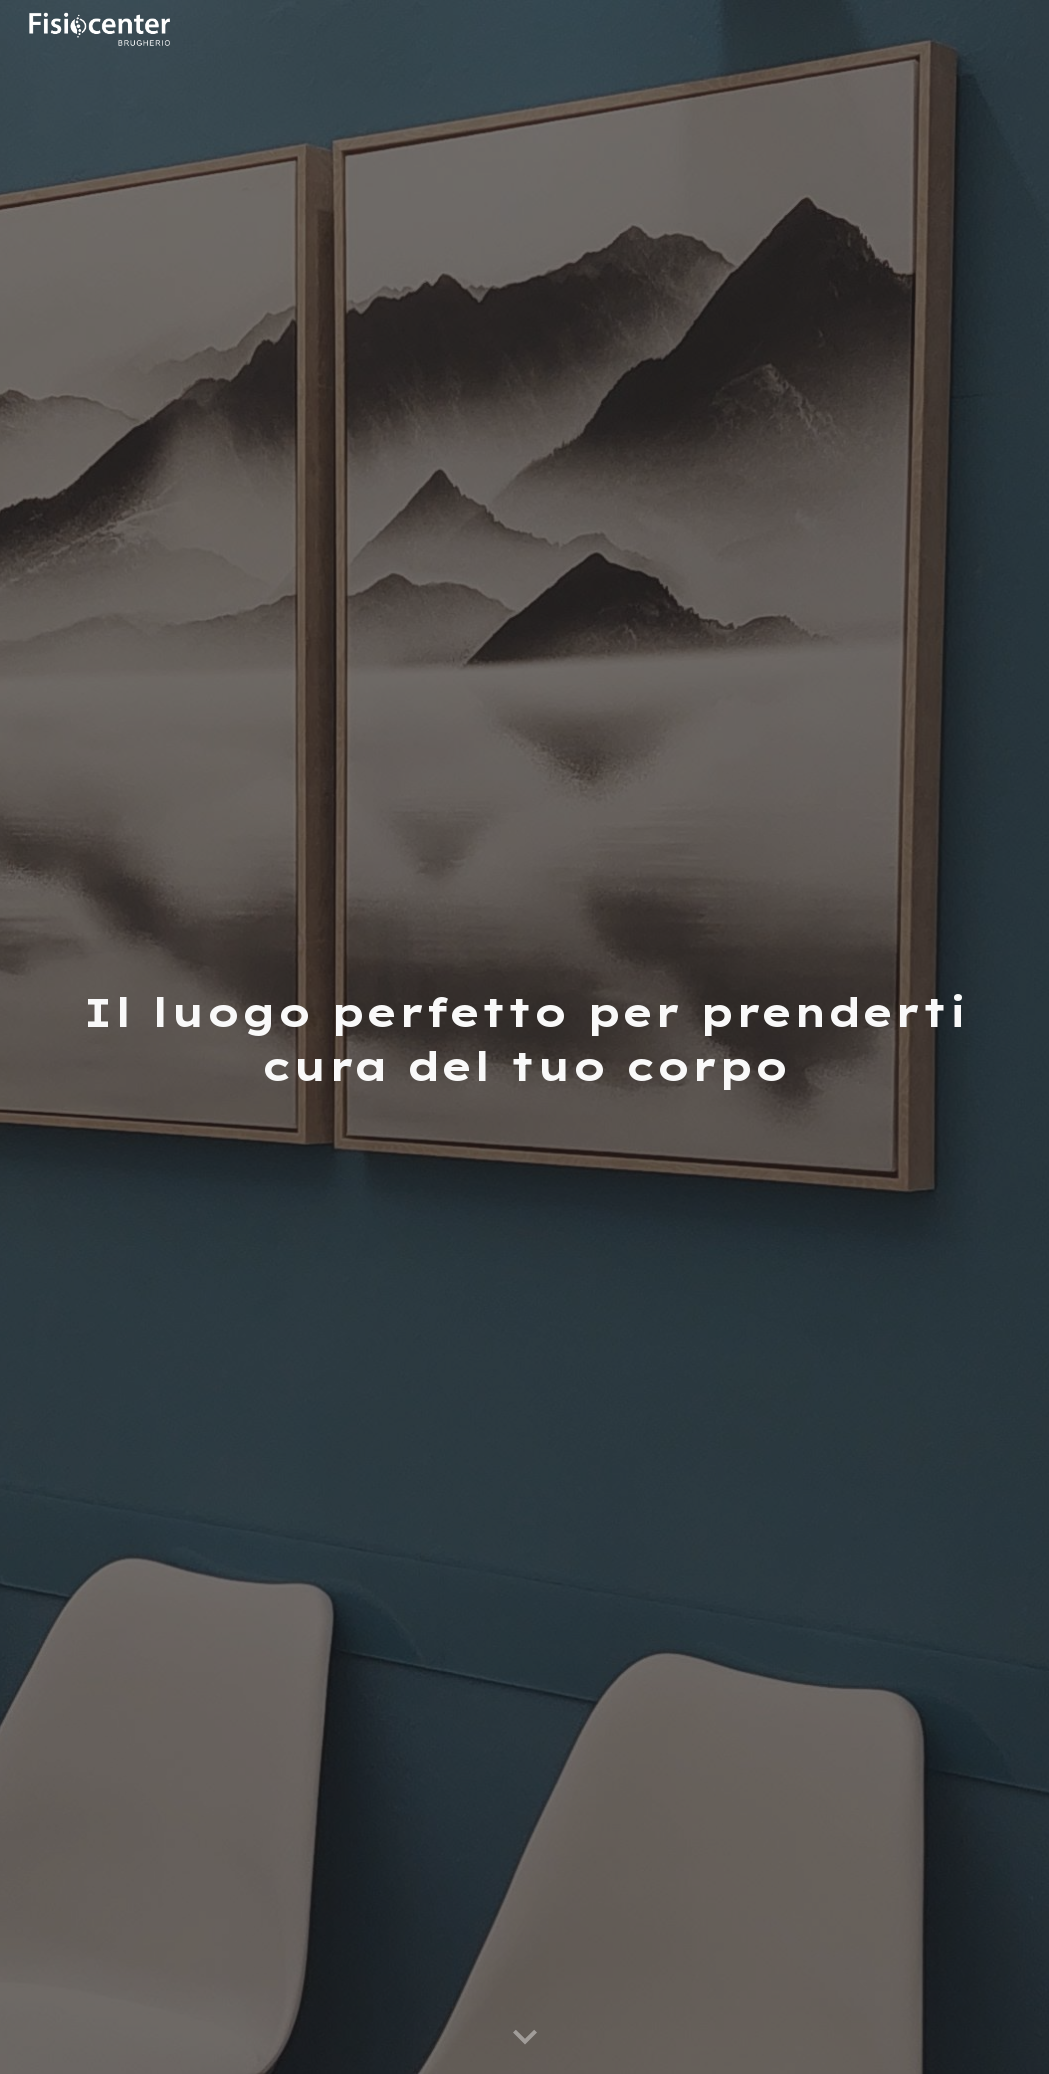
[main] (524, 1037)
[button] (525, 2038)
